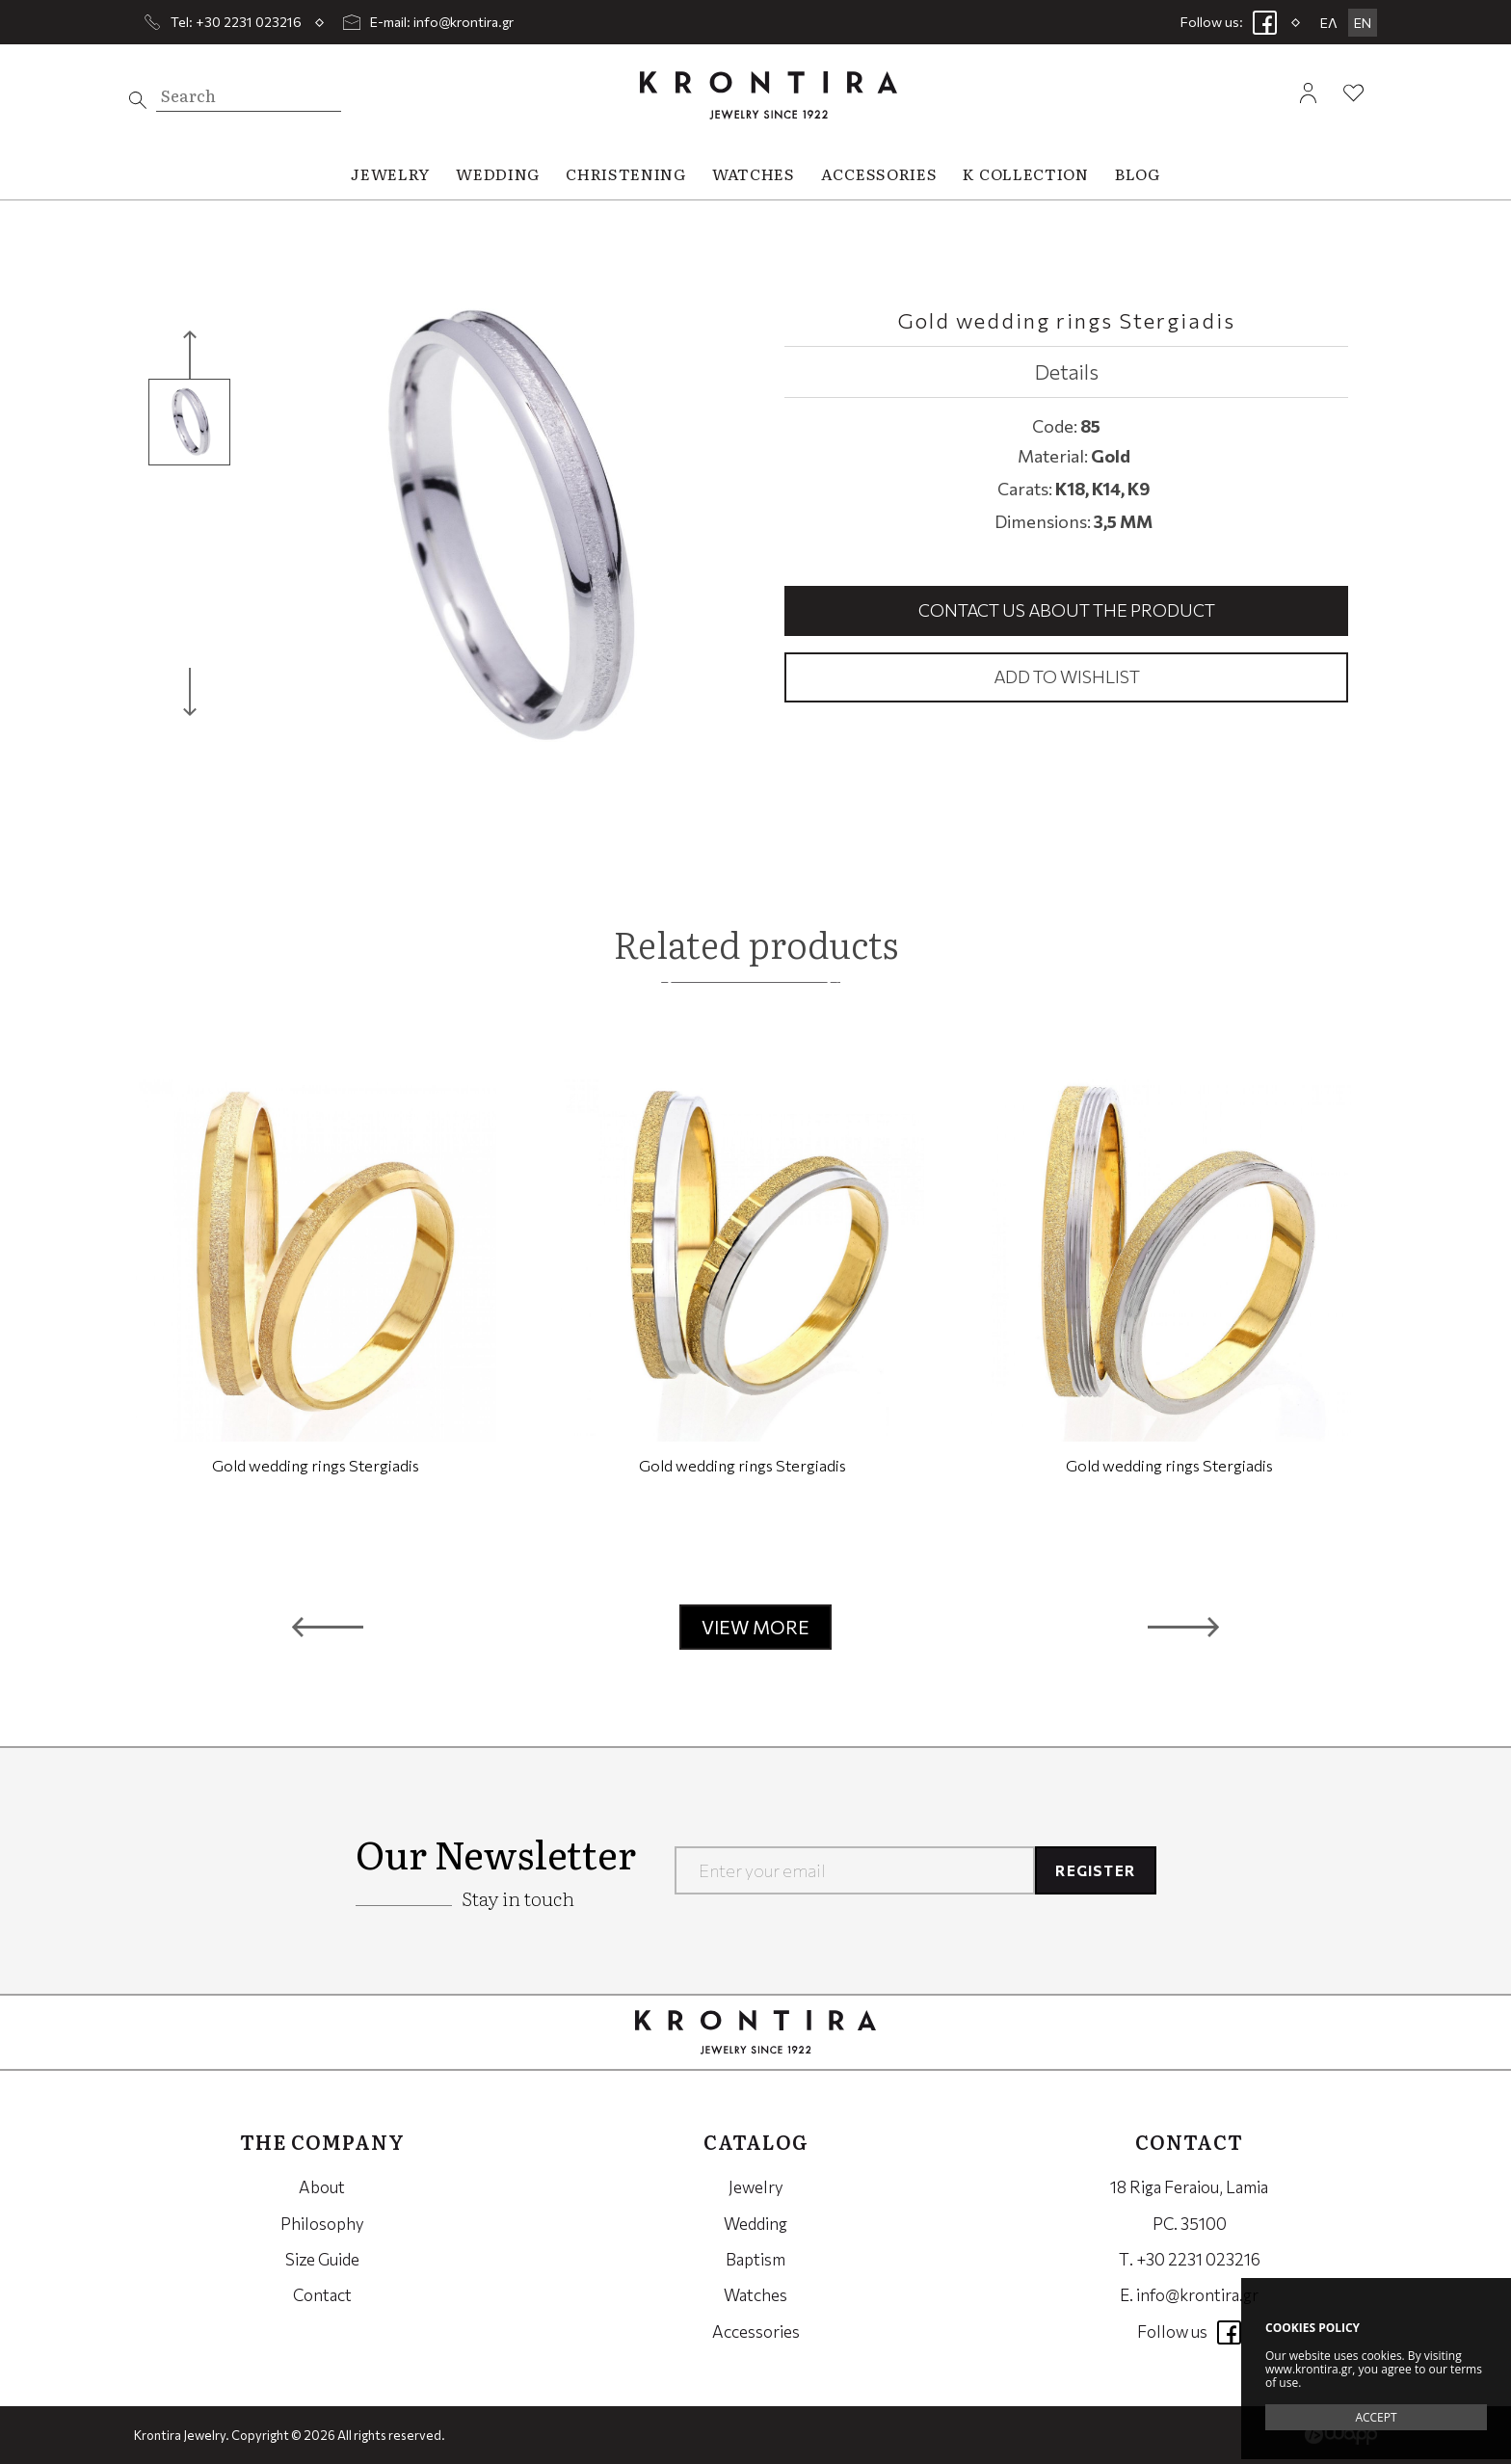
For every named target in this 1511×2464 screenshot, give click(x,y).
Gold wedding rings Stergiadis (315, 1465)
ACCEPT (1375, 2417)
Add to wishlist (1067, 676)
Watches (755, 2295)
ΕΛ (1329, 22)
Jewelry (756, 2187)
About (322, 2187)
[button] (327, 1627)
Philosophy (322, 2223)
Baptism (755, 2259)
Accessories (756, 2331)
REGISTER (1095, 1870)
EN (1362, 22)
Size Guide (322, 2259)
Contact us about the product (1066, 610)
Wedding (755, 2223)
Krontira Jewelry (769, 95)
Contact (322, 2295)
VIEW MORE (755, 1627)
